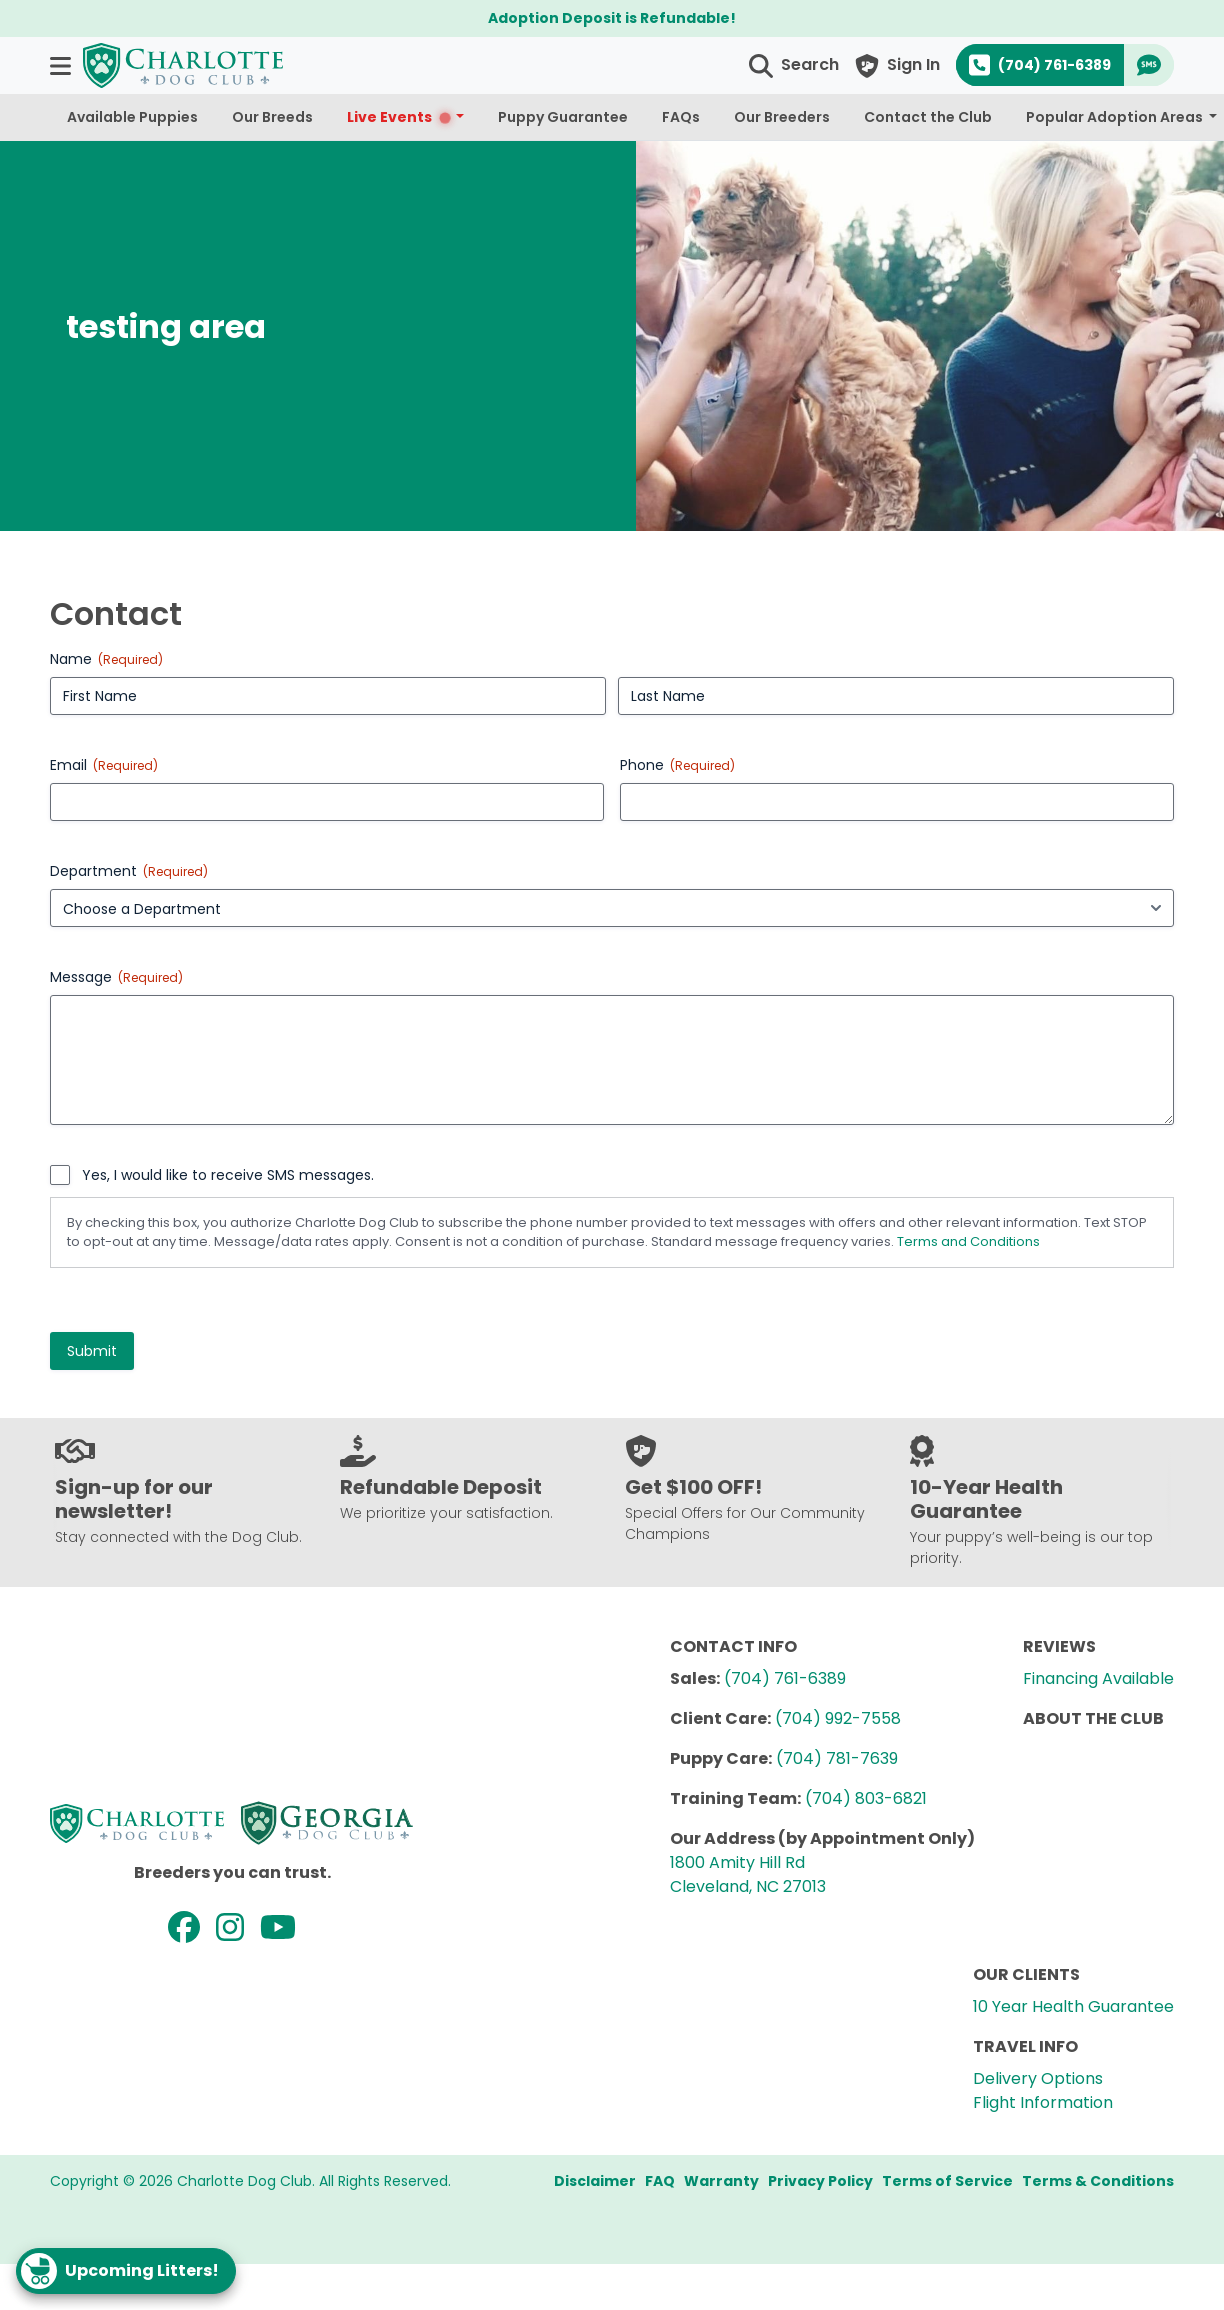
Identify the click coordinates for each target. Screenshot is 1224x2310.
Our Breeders (782, 117)
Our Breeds (272, 117)
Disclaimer (595, 2181)
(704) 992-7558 (838, 1718)
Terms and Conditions (968, 1241)
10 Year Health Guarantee (1073, 2006)
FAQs (681, 117)
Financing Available (1098, 1678)
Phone (677, 765)
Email (104, 765)
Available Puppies (132, 117)
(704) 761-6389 (785, 1678)
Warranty (721, 2181)
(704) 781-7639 (837, 1758)
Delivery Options (1038, 2078)
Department (129, 871)
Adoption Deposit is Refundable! (612, 18)
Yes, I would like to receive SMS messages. (228, 1175)
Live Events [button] (399, 117)
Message (116, 977)
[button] (62, 65)
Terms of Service (947, 2181)
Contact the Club (928, 117)
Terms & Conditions (1098, 2181)
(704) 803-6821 (866, 1798)
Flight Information (1043, 2102)
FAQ (660, 2181)
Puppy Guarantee (563, 117)
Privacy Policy (820, 2181)
